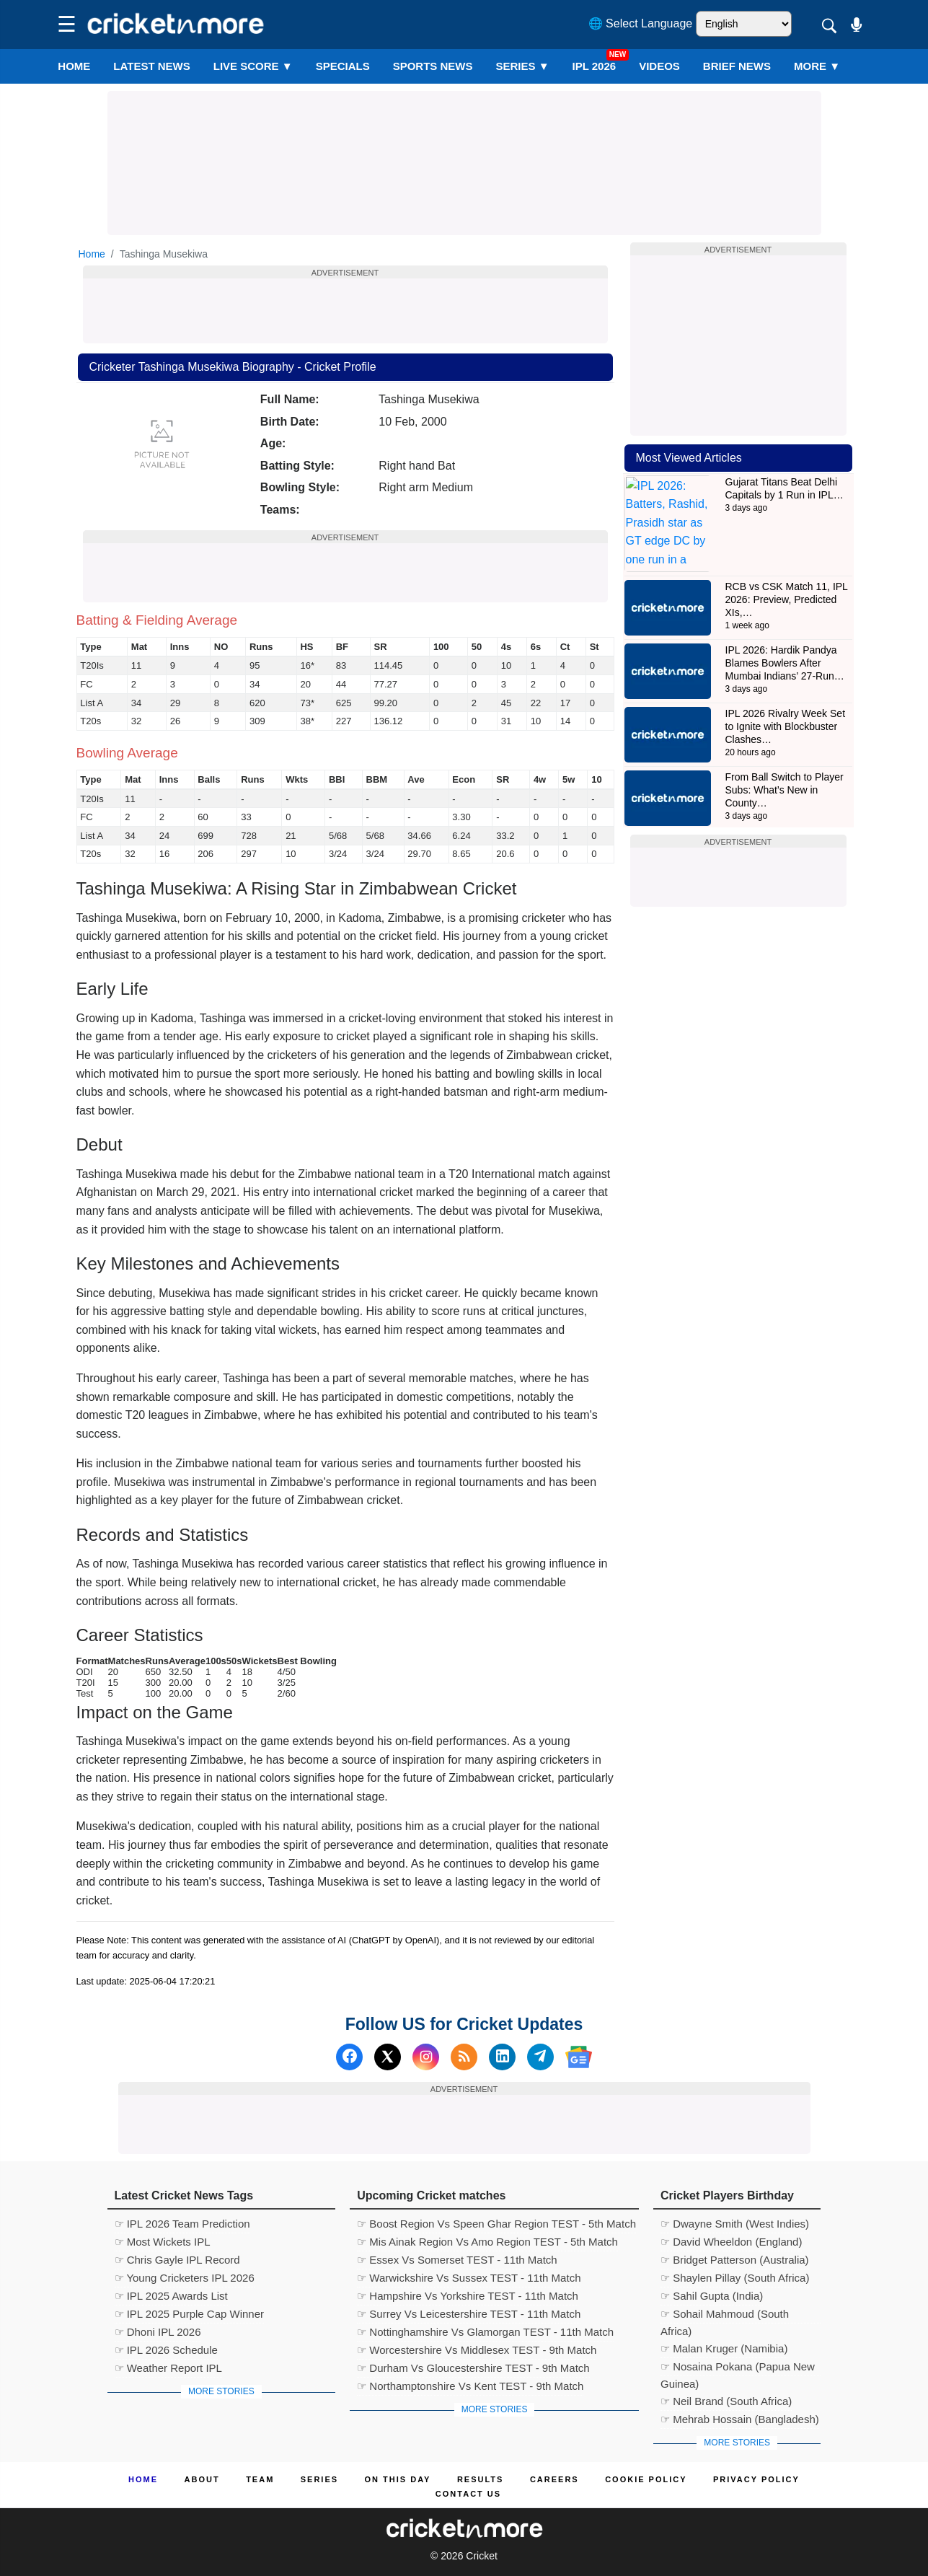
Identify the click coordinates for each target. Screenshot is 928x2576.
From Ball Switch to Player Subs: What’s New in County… (784, 749)
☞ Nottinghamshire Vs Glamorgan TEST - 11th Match (485, 2332)
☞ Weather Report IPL (168, 2368)
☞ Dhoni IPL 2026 (158, 2332)
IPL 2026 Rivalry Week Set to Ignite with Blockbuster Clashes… (785, 685)
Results (480, 2479)
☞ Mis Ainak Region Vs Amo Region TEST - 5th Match (487, 2242)
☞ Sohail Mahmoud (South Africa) (724, 2316)
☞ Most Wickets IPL (163, 2242)
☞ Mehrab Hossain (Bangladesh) (739, 2419)
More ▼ (817, 66)
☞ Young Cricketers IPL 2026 (185, 2278)
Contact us (468, 2493)
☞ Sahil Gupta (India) (711, 2296)
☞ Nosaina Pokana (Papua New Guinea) (737, 2368)
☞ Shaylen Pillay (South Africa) (734, 2278)
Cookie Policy (645, 2479)
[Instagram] (425, 2057)
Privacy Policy (756, 2479)
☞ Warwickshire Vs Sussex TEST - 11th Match (468, 2278)
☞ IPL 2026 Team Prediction (182, 2223)
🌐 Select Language (640, 23)
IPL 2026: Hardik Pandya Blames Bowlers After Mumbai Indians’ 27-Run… (784, 622)
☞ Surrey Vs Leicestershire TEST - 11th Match (468, 2314)
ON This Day (398, 2479)
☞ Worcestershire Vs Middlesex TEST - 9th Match (476, 2350)
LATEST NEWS (151, 66)
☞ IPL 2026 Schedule (166, 2350)
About (202, 2479)
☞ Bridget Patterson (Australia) (734, 2260)
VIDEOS (659, 66)
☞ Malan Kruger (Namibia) (723, 2348)
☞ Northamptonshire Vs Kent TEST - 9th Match (470, 2386)
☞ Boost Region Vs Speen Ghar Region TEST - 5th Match (496, 2223)
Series (522, 66)
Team (260, 2479)
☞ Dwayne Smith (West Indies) (734, 2223)
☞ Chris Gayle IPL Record (177, 2260)
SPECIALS (343, 66)
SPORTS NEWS (433, 66)
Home (74, 66)
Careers (554, 2479)
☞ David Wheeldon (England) (731, 2242)
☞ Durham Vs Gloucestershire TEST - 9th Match (473, 2368)
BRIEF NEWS (737, 66)
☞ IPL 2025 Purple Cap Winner (190, 2314)
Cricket (482, 2556)
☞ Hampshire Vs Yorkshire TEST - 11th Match (467, 2296)
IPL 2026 (595, 66)
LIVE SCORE (253, 66)
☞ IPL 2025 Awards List (171, 2296)
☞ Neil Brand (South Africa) (726, 2401)
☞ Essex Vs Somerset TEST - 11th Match (457, 2260)
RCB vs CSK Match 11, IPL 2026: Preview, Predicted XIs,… (786, 558)
